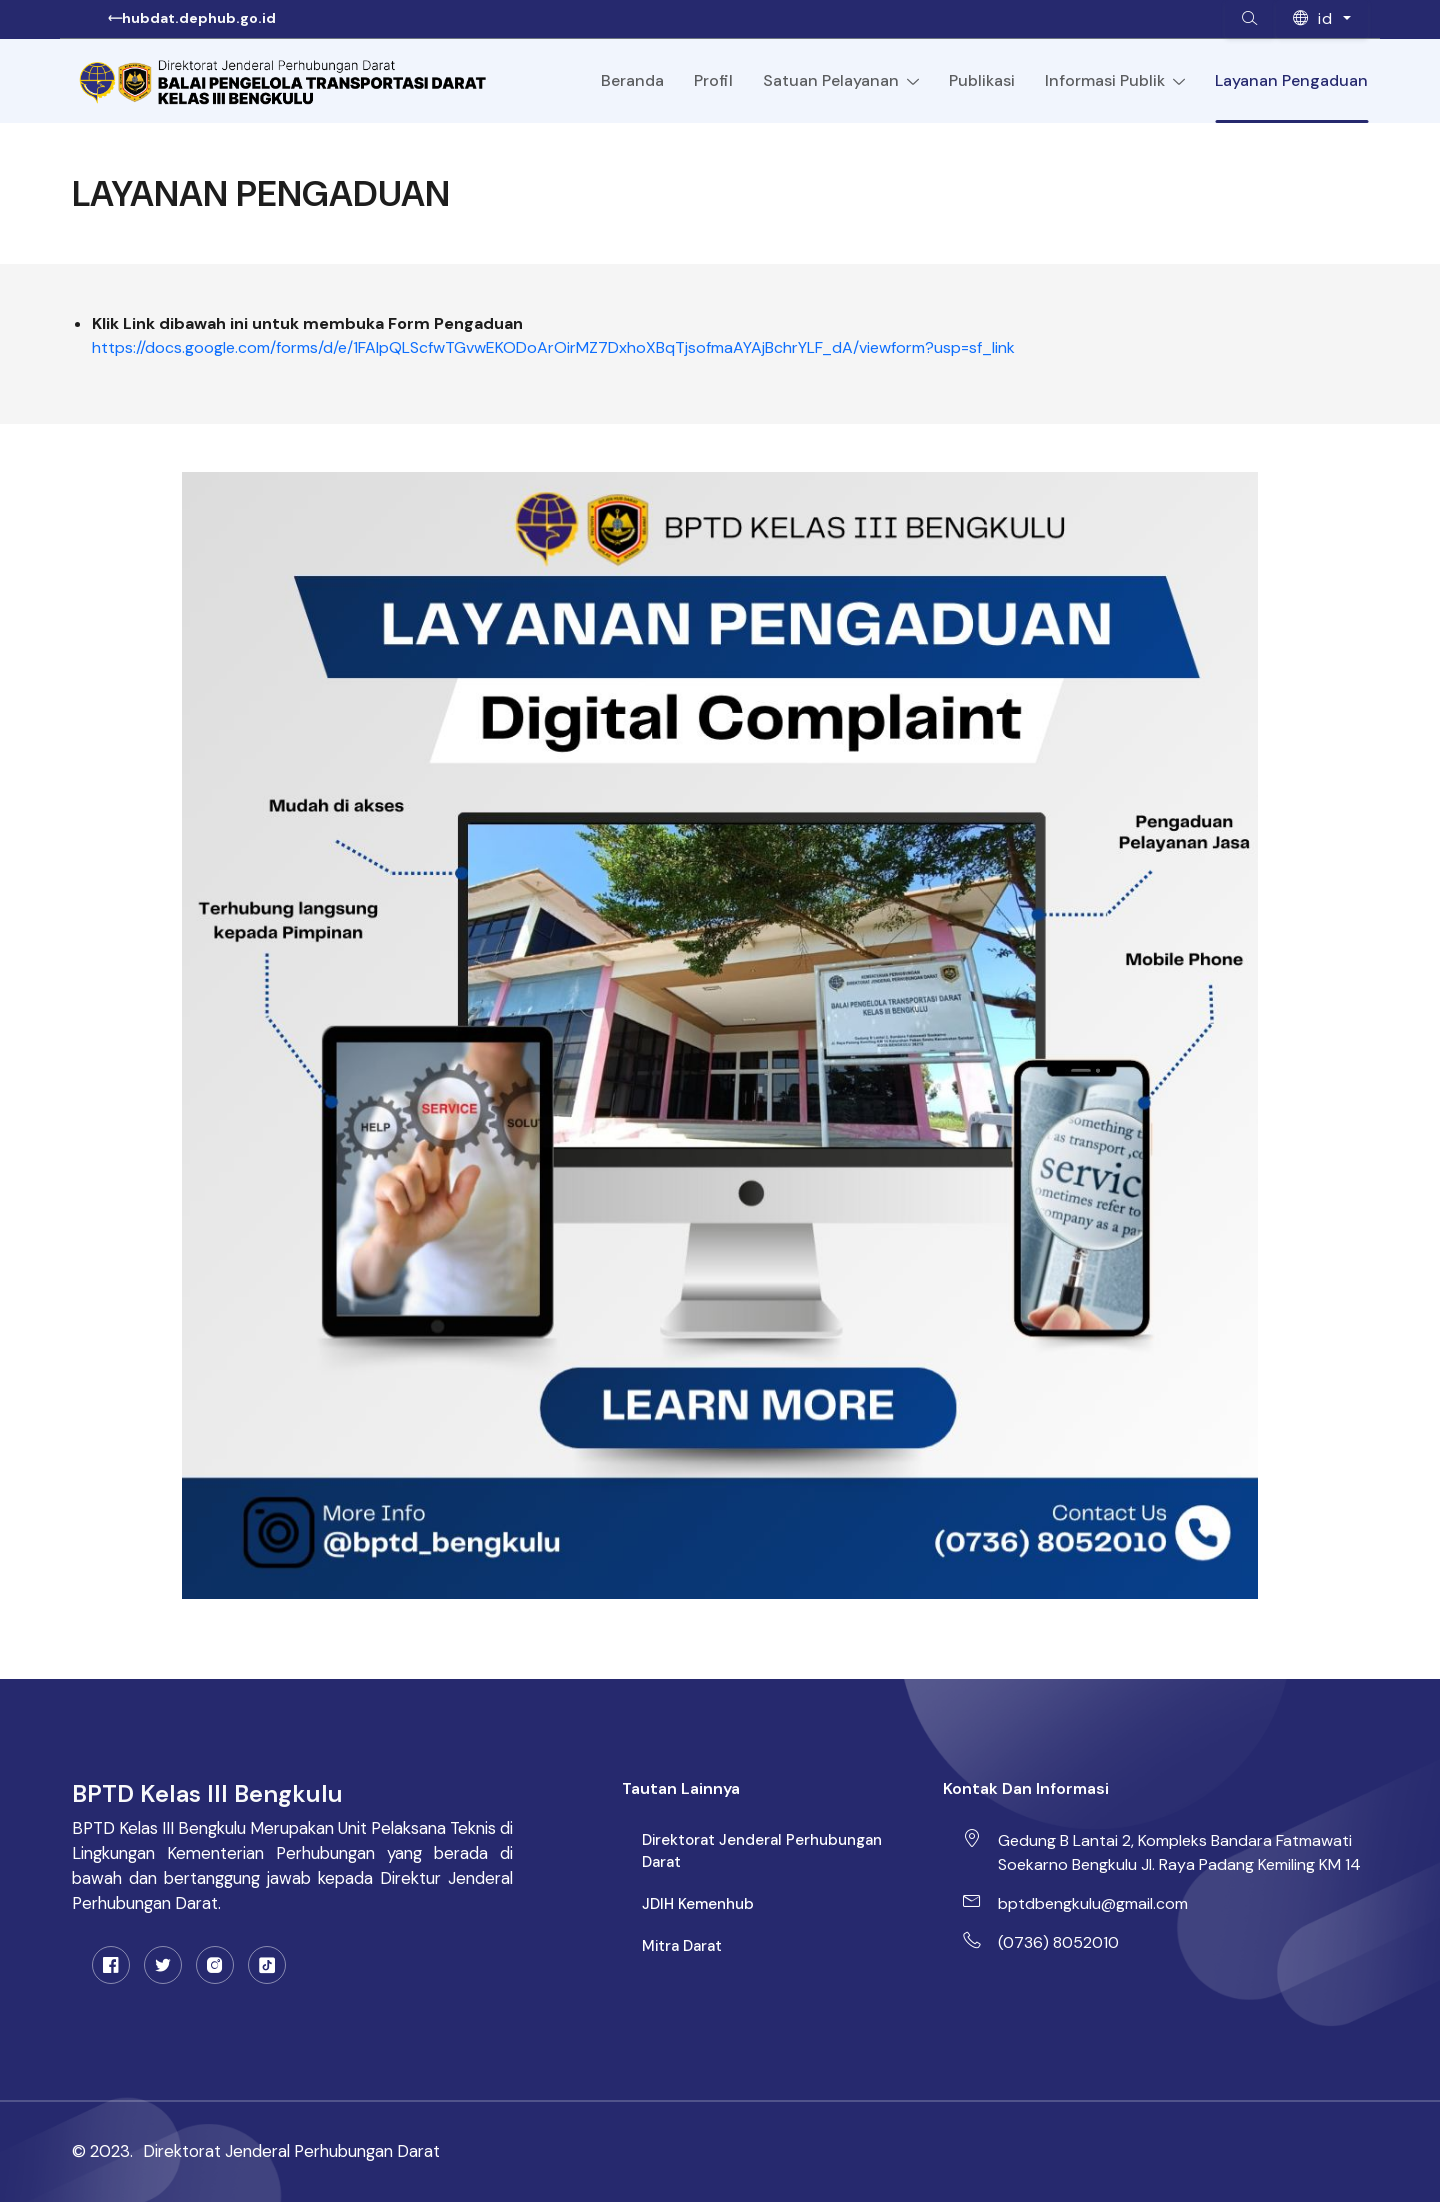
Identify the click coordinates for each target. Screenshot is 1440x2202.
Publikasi (982, 80)
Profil (713, 80)
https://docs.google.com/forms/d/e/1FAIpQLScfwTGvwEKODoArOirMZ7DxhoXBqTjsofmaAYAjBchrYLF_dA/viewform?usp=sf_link (553, 347)
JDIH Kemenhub (698, 1904)
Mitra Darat (682, 1946)
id (1316, 18)
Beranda (632, 80)
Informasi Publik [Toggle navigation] (1115, 81)
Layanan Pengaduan (1291, 80)
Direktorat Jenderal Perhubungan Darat (762, 1851)
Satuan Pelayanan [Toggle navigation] (841, 81)
